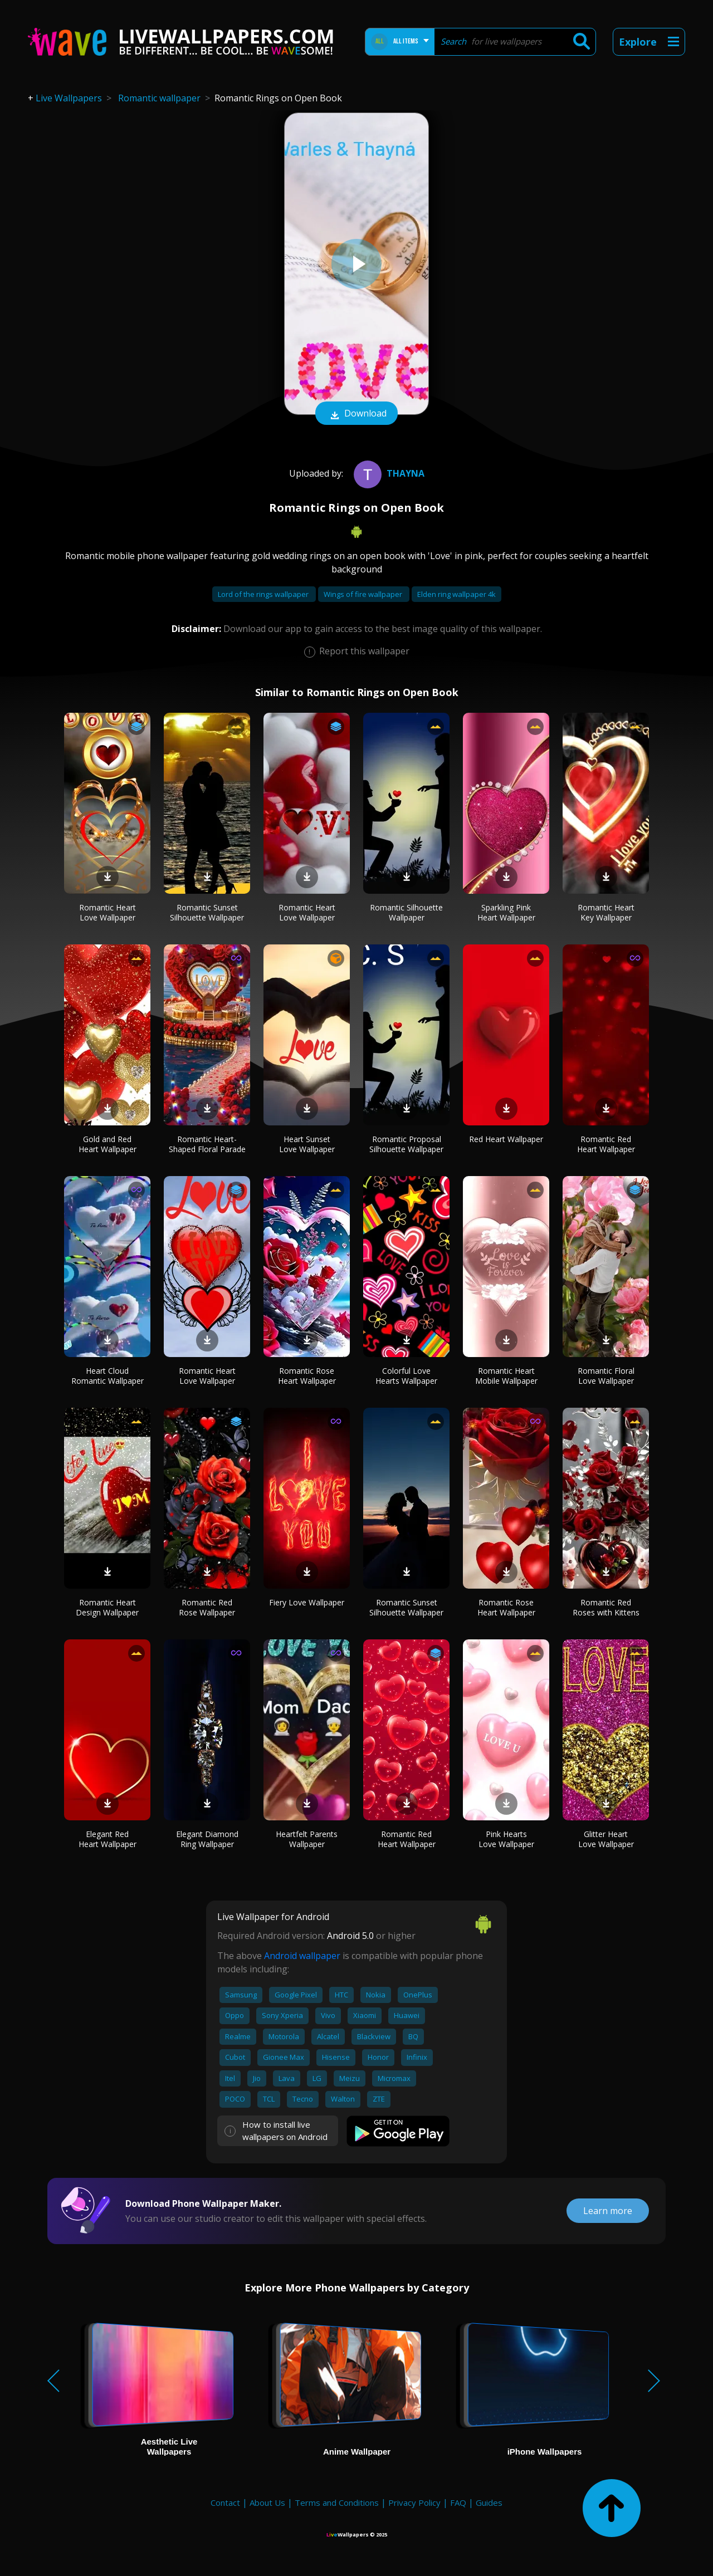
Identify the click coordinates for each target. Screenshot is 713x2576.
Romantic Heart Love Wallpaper (107, 912)
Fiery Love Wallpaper (306, 1602)
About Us (267, 2502)
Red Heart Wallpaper (506, 1139)
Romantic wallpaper (159, 98)
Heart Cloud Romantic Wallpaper (107, 1375)
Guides (489, 2502)
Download (356, 414)
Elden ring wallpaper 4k (456, 594)
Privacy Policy (414, 2502)
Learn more (607, 2211)
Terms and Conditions (337, 2502)
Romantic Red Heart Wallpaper (606, 1144)
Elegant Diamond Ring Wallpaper (207, 1839)
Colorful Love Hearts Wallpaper (406, 1375)
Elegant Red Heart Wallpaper (107, 1839)
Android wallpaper (302, 1956)
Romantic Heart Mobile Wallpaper (506, 1375)
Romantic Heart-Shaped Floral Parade (207, 1144)
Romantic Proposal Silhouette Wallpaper (406, 1144)
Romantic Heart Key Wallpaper (606, 912)
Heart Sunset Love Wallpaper (307, 1144)
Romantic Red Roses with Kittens (606, 1607)
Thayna (387, 473)
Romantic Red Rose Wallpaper (207, 1607)
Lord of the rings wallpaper (264, 594)
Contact (225, 2502)
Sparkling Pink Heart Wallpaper (506, 912)
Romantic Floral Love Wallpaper (606, 1375)
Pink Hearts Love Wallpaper (506, 1839)
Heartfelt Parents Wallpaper (307, 1839)
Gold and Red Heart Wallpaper (107, 1144)
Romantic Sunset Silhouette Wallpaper (207, 912)
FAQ (458, 2502)
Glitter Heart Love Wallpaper (606, 1839)
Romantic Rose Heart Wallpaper (307, 1375)
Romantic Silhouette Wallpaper (406, 912)
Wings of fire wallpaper (364, 594)
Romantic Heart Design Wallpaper (107, 1607)
